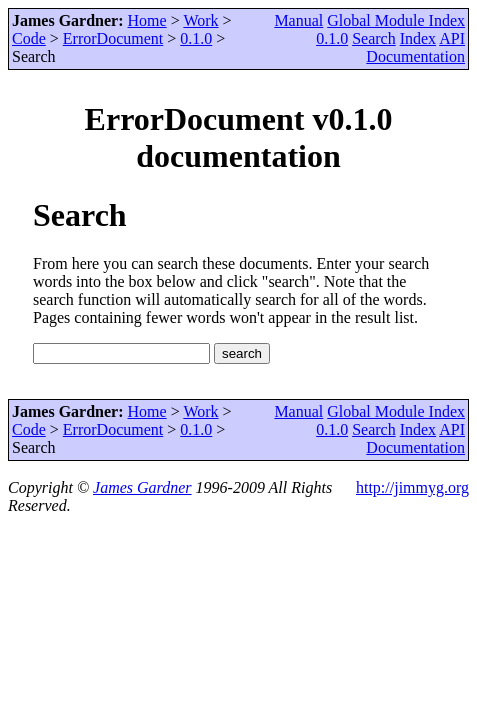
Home (147, 20)
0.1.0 (196, 38)
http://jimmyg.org (412, 487)
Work (200, 20)
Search (374, 38)
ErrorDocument (113, 38)
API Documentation (415, 47)
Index (418, 38)
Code (29, 38)
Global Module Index (396, 20)
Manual (298, 20)
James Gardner (142, 487)
